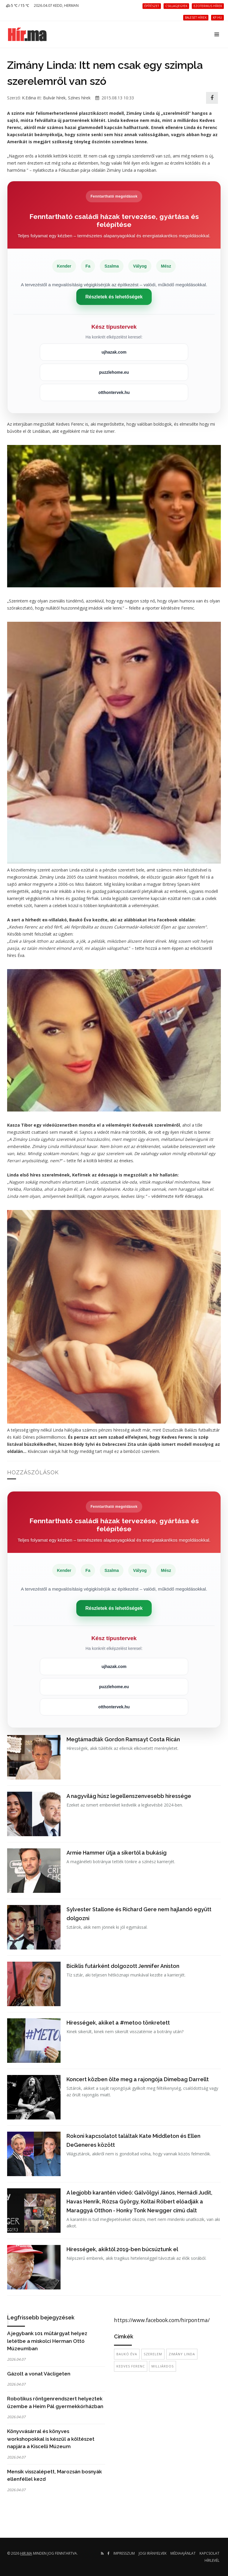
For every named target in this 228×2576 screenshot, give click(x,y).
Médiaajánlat (183, 2553)
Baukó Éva (126, 2354)
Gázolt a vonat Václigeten (38, 2374)
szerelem (153, 2354)
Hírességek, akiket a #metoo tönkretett (118, 2023)
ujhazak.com (114, 352)
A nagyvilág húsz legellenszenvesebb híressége (128, 1796)
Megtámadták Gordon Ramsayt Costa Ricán (123, 1739)
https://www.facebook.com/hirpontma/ (162, 2320)
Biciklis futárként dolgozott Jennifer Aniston (122, 1966)
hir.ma (26, 2553)
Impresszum (124, 2553)
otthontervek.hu (114, 392)
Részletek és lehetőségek (114, 296)
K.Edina (29, 98)
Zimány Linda (182, 2354)
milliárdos (162, 2366)
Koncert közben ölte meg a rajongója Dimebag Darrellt (137, 2079)
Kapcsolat (209, 2553)
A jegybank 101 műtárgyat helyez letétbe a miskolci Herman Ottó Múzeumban (47, 2340)
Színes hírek (79, 98)
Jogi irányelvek (153, 2553)
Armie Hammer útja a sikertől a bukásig (116, 1853)
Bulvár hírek (54, 98)
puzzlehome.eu (114, 372)
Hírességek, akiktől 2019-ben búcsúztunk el (122, 2249)
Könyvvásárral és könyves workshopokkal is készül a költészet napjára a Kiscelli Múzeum (50, 2438)
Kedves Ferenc (130, 2366)
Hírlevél (212, 2560)
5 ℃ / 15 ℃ (17, 5)
